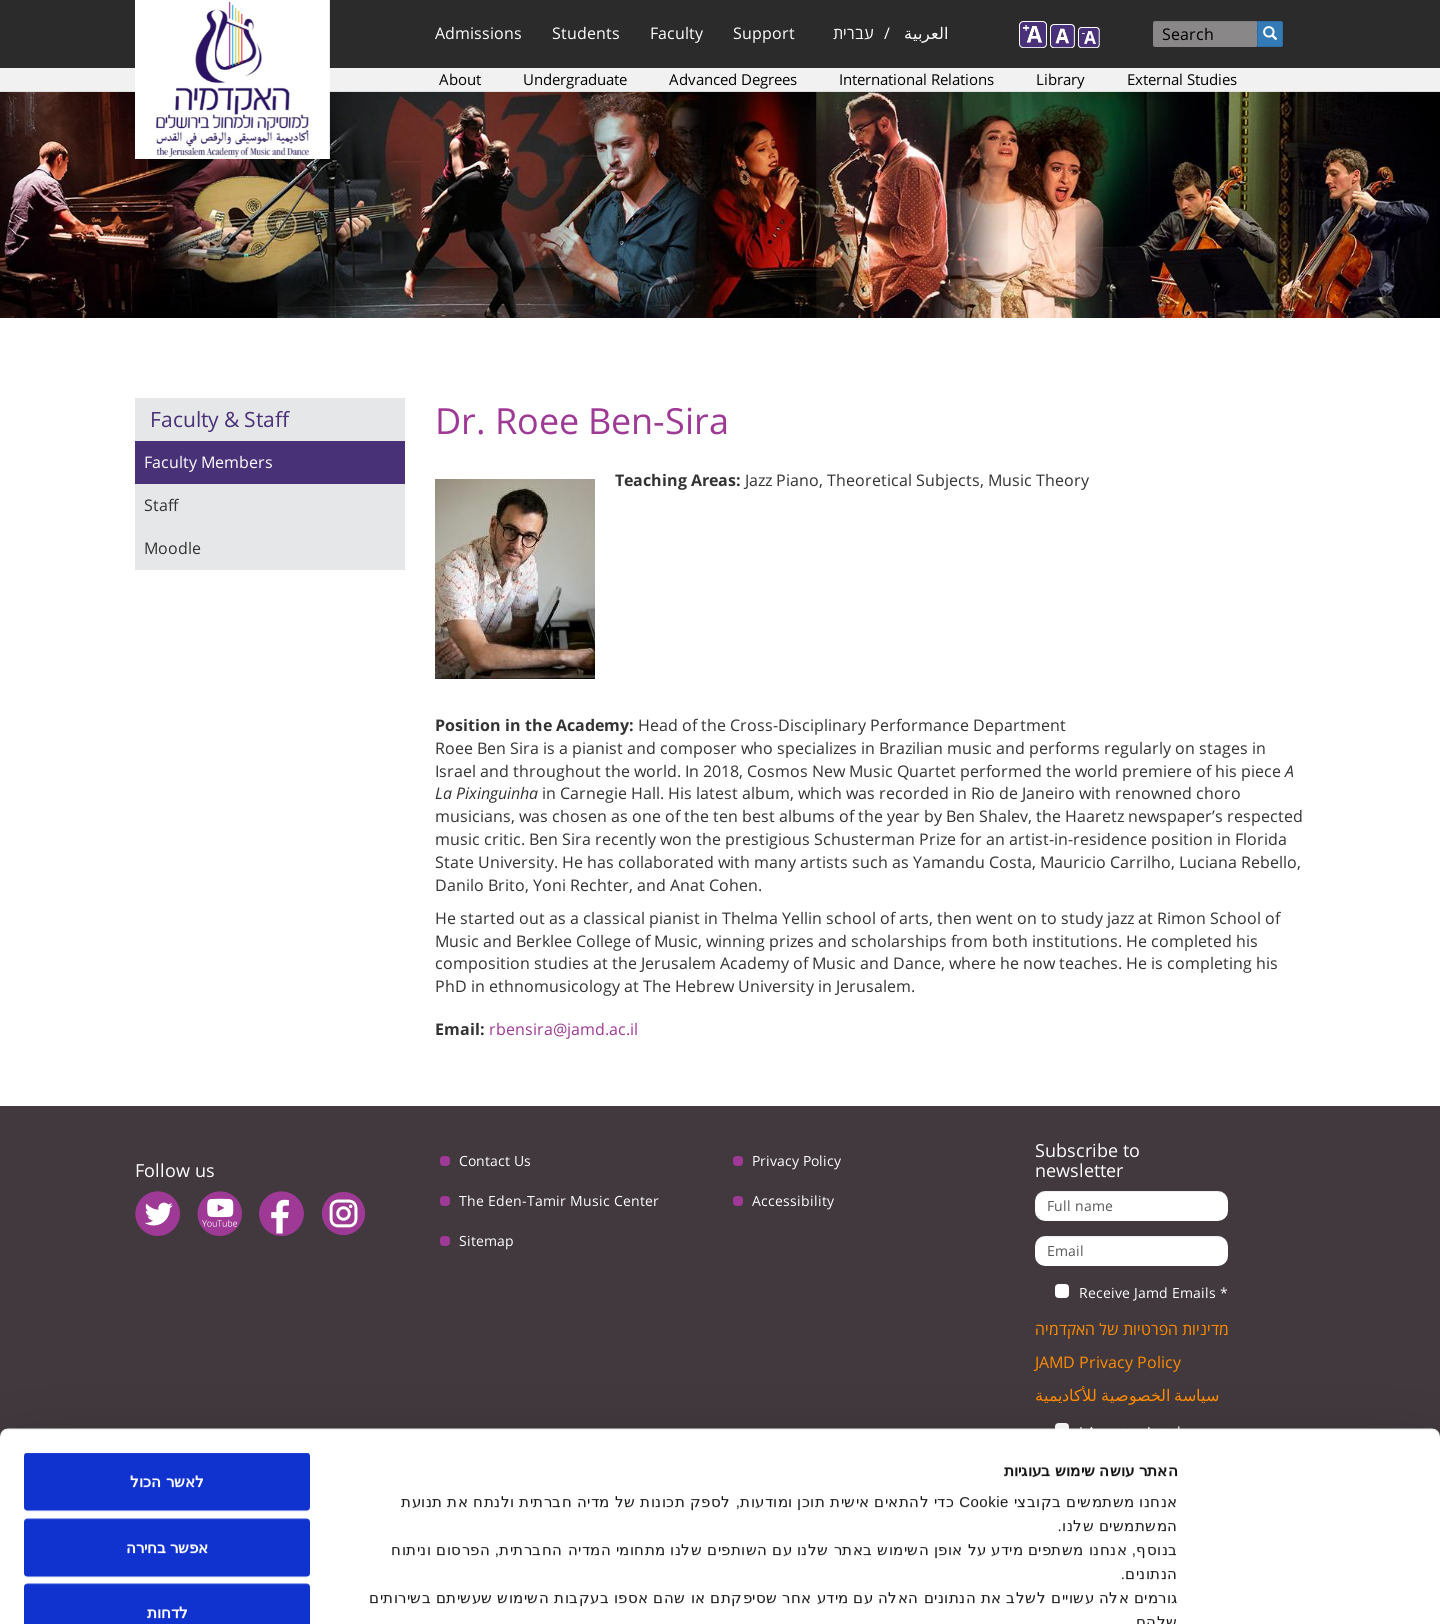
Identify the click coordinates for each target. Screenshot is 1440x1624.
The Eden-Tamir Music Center (559, 1200)
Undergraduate (575, 79)
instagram (343, 1213)
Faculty (676, 33)
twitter (157, 1213)
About (460, 79)
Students (586, 33)
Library (1060, 79)
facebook (281, 1213)
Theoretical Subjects (903, 480)
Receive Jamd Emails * (1131, 1293)
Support (764, 33)
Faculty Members (208, 462)
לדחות (167, 1492)
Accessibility (793, 1200)
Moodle (172, 548)
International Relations (916, 79)
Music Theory (1038, 480)
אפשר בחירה (167, 1427)
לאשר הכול (166, 1361)
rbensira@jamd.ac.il (563, 1029)
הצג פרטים (498, 1584)
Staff (161, 505)
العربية (926, 33)
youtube (219, 1213)
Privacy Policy (796, 1160)
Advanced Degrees (733, 79)
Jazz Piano (782, 480)
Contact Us (495, 1160)
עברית (853, 33)
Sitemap (486, 1240)
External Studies (1182, 79)
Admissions (478, 33)
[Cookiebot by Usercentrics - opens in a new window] (1311, 1585)
